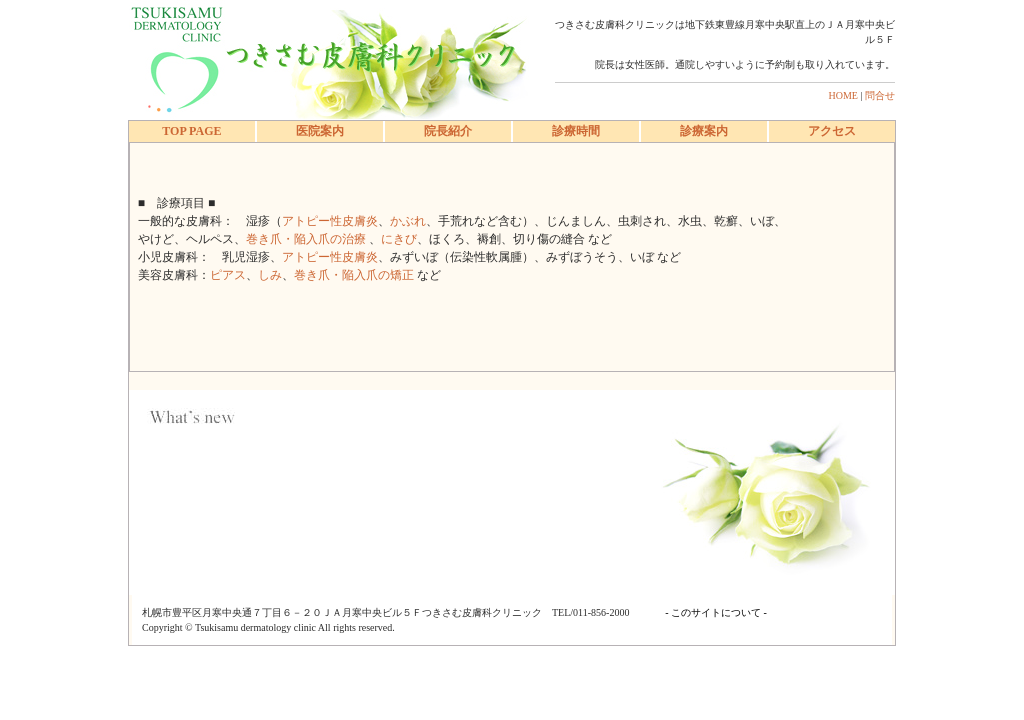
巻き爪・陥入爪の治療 (307, 239)
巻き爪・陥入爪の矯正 (355, 275)
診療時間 (576, 131)
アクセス (832, 131)
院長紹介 (448, 131)
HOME (843, 95)
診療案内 (704, 131)
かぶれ (408, 221)
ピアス (228, 275)
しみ (270, 275)
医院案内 (320, 131)
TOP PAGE (191, 131)
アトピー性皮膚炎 (330, 221)
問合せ (880, 95)
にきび (399, 239)
